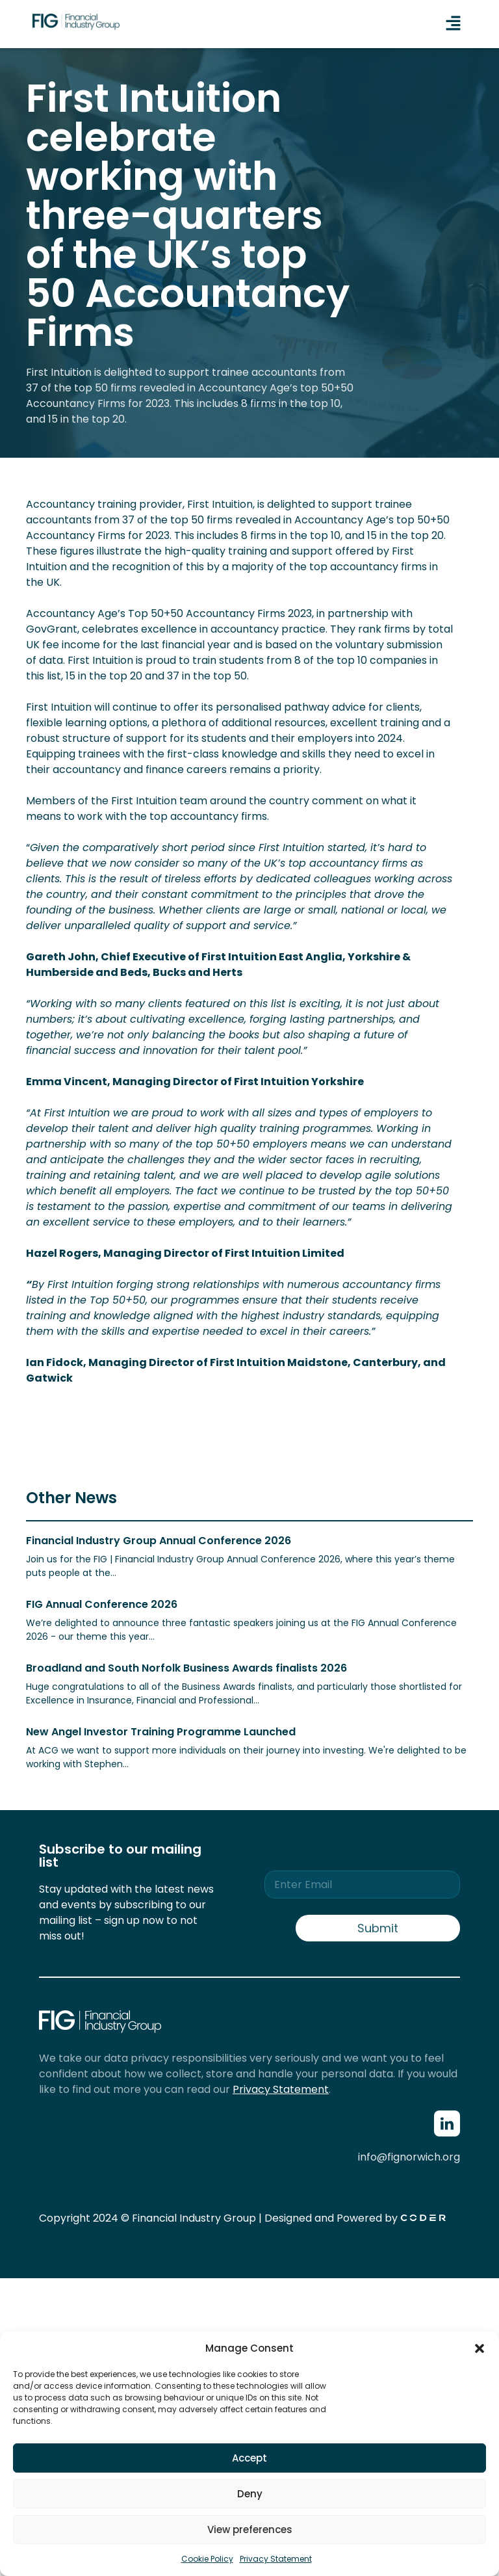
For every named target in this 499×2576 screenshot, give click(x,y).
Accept (249, 2458)
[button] (479, 2348)
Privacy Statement (276, 2558)
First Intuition (220, 504)
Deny (249, 2494)
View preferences (249, 2529)
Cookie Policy (207, 2558)
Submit (377, 1928)
